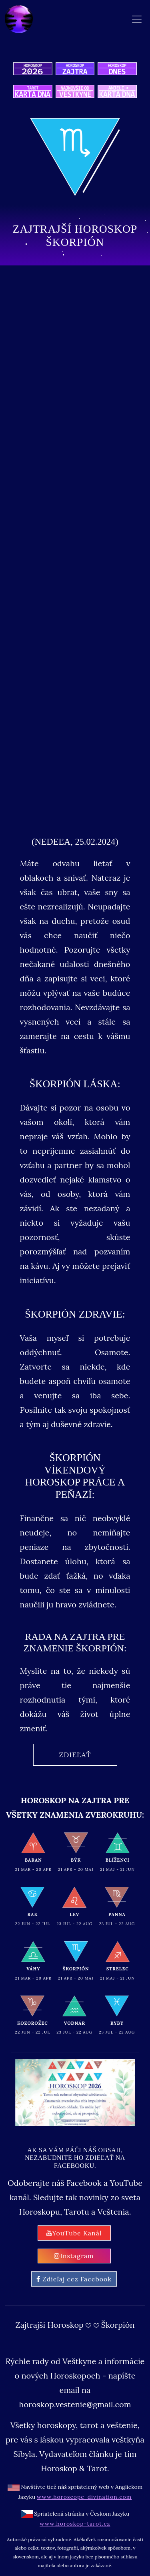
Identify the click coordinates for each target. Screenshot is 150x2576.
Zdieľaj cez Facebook (74, 2279)
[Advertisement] (75, 352)
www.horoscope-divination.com (84, 2496)
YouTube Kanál (74, 2233)
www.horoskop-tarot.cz (75, 2523)
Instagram (74, 2256)
